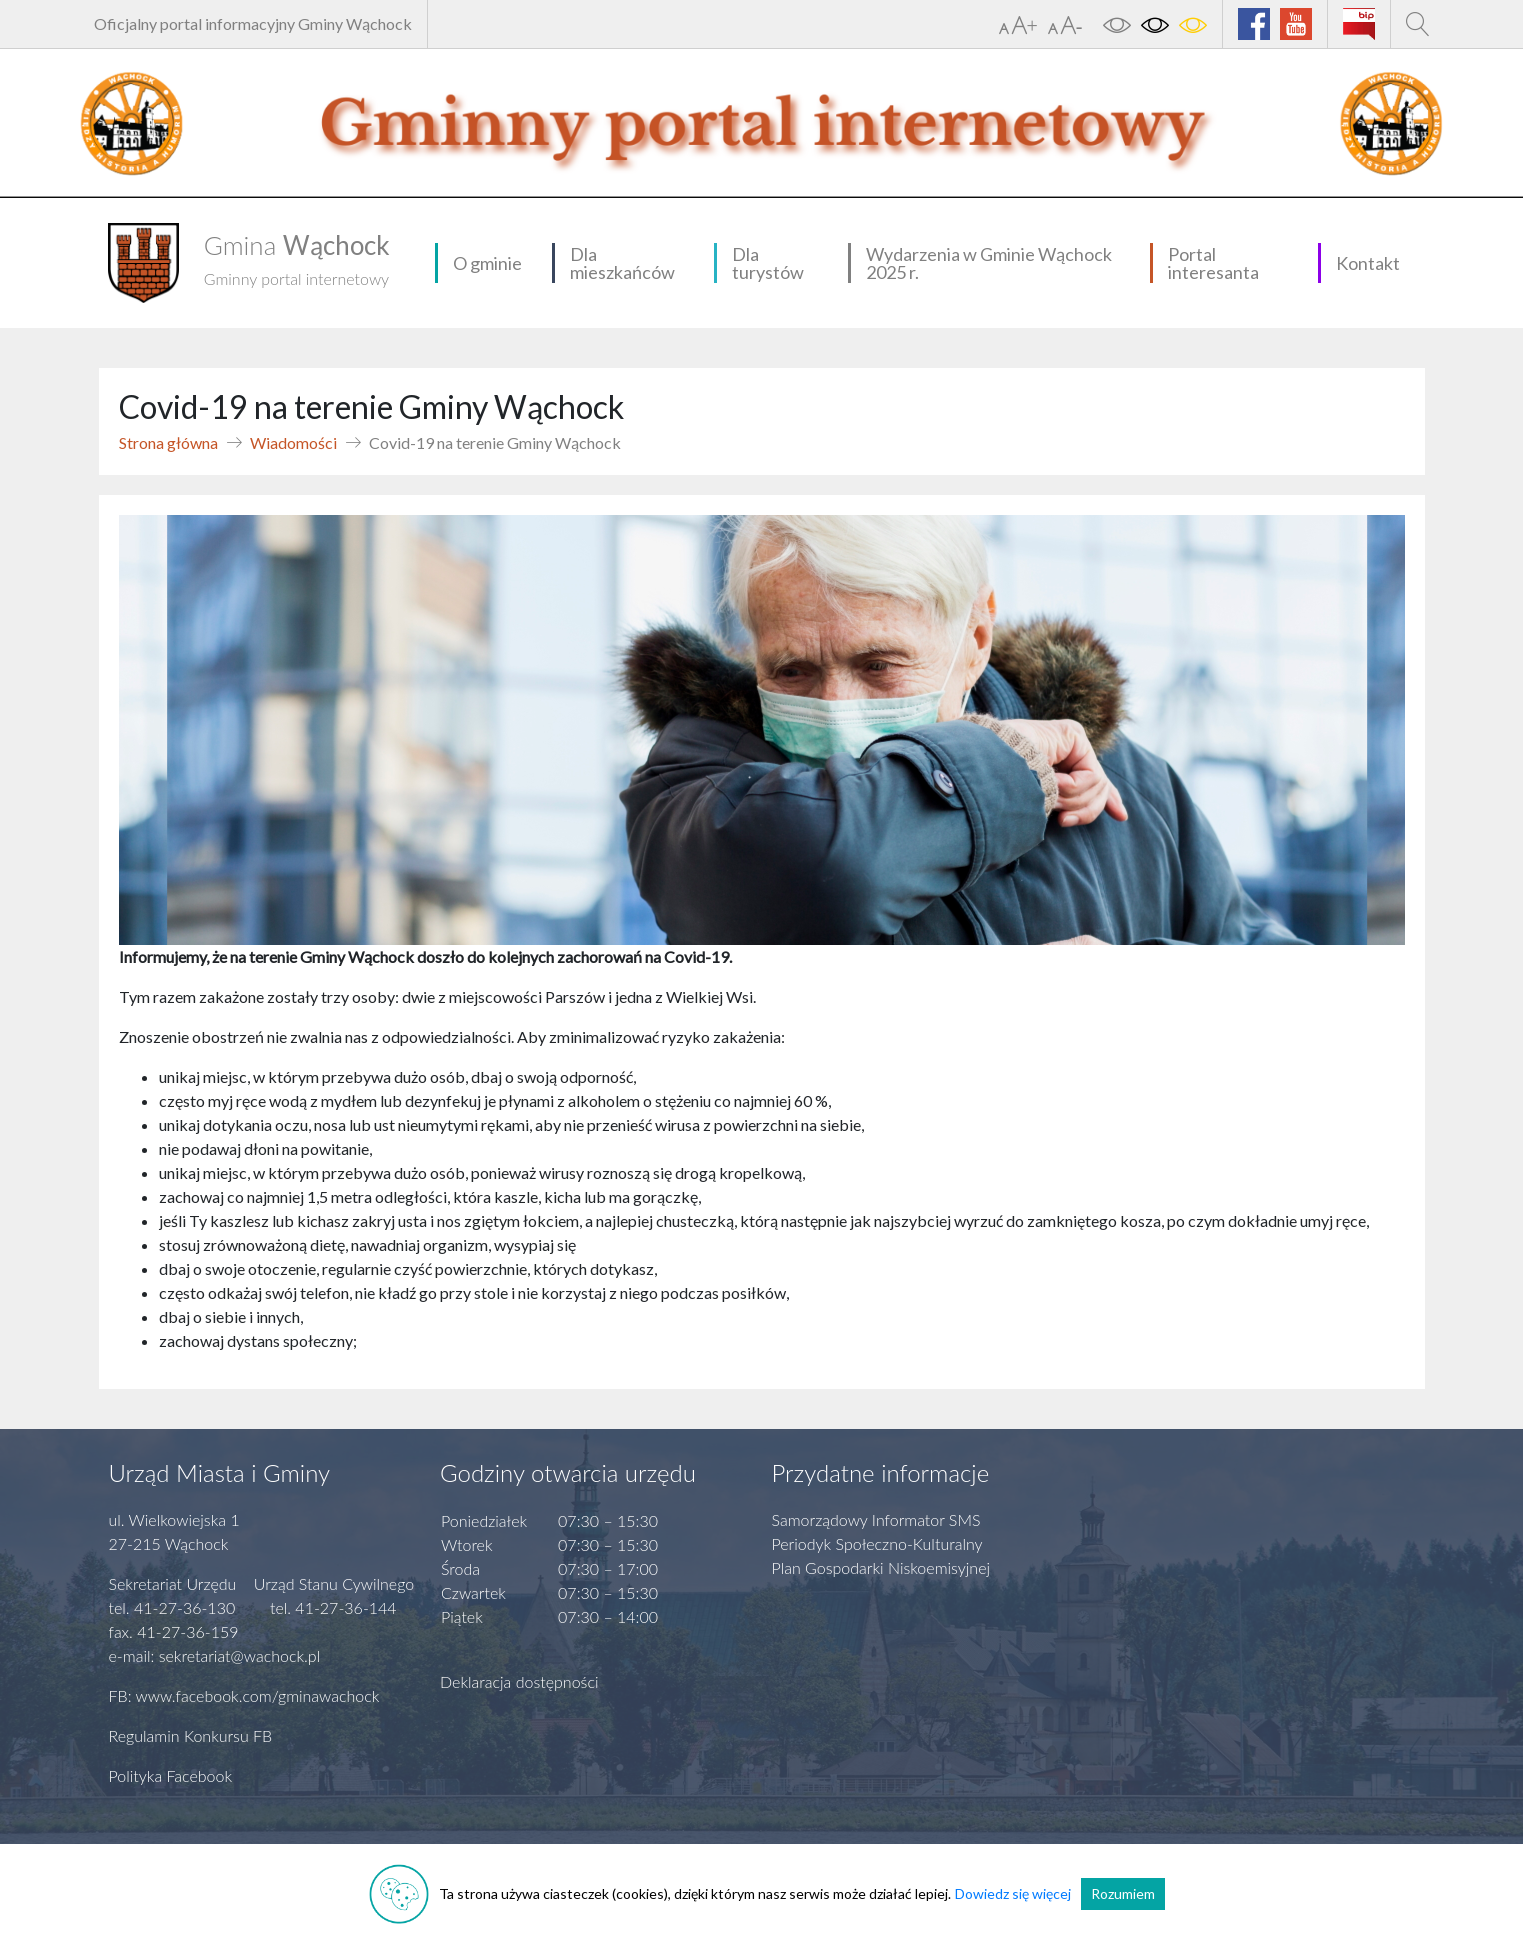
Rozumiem (1123, 1893)
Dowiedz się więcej (1013, 1893)
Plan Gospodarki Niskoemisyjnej (881, 1567)
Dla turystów (768, 263)
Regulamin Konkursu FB (191, 1735)
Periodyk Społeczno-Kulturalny (877, 1543)
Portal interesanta (1213, 263)
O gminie (487, 263)
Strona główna (168, 442)
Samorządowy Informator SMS (876, 1519)
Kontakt (1368, 263)
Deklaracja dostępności (519, 1681)
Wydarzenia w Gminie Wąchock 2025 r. (989, 263)
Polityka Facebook (171, 1775)
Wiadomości (293, 442)
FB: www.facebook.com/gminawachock (244, 1695)
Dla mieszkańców (622, 263)
